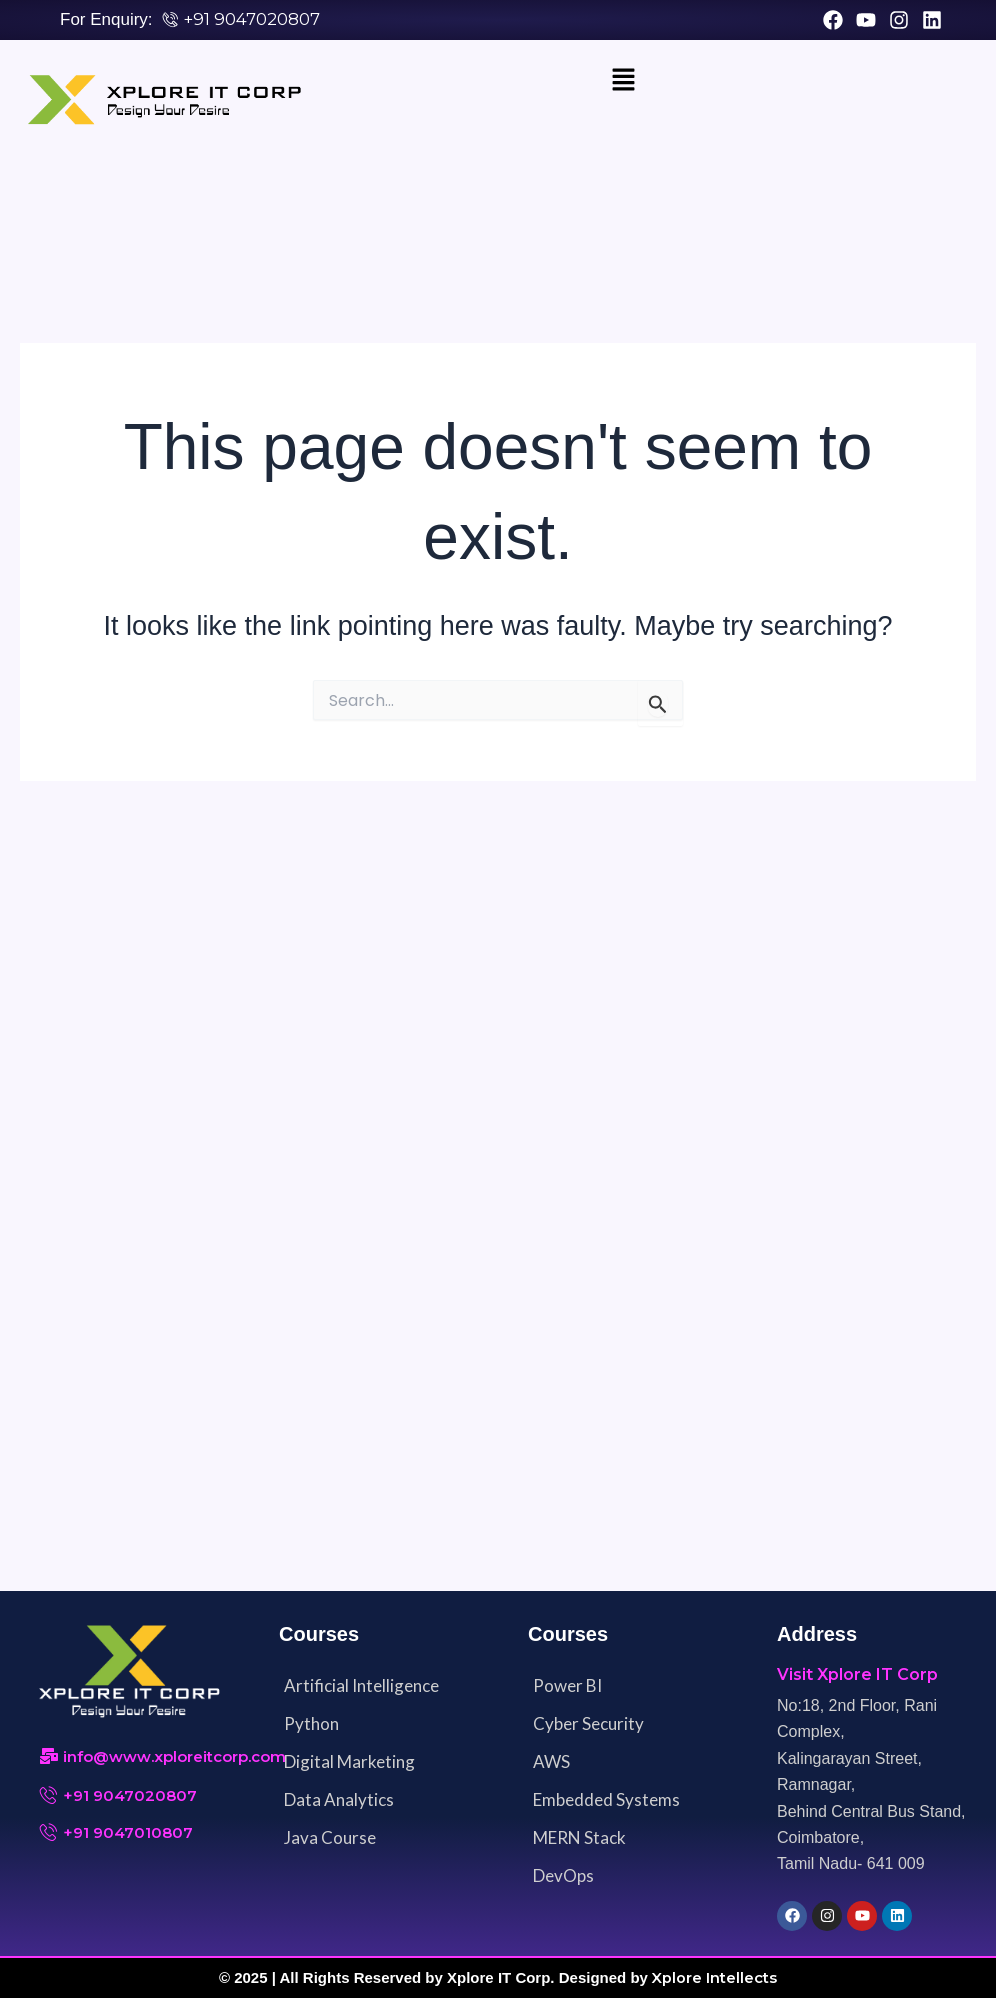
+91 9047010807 (128, 1833)
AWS (551, 1762)
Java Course (330, 1838)
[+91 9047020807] (49, 1796)
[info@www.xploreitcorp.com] (49, 1758)
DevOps (563, 1876)
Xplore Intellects (715, 1978)
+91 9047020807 (251, 19)
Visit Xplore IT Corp (857, 1675)
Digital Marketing (349, 1762)
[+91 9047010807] (49, 1833)
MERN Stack (579, 1838)
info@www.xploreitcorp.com (174, 1757)
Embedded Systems (606, 1800)
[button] (624, 82)
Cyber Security (588, 1724)
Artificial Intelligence (361, 1686)
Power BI (567, 1686)
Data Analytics (339, 1800)
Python (311, 1724)
